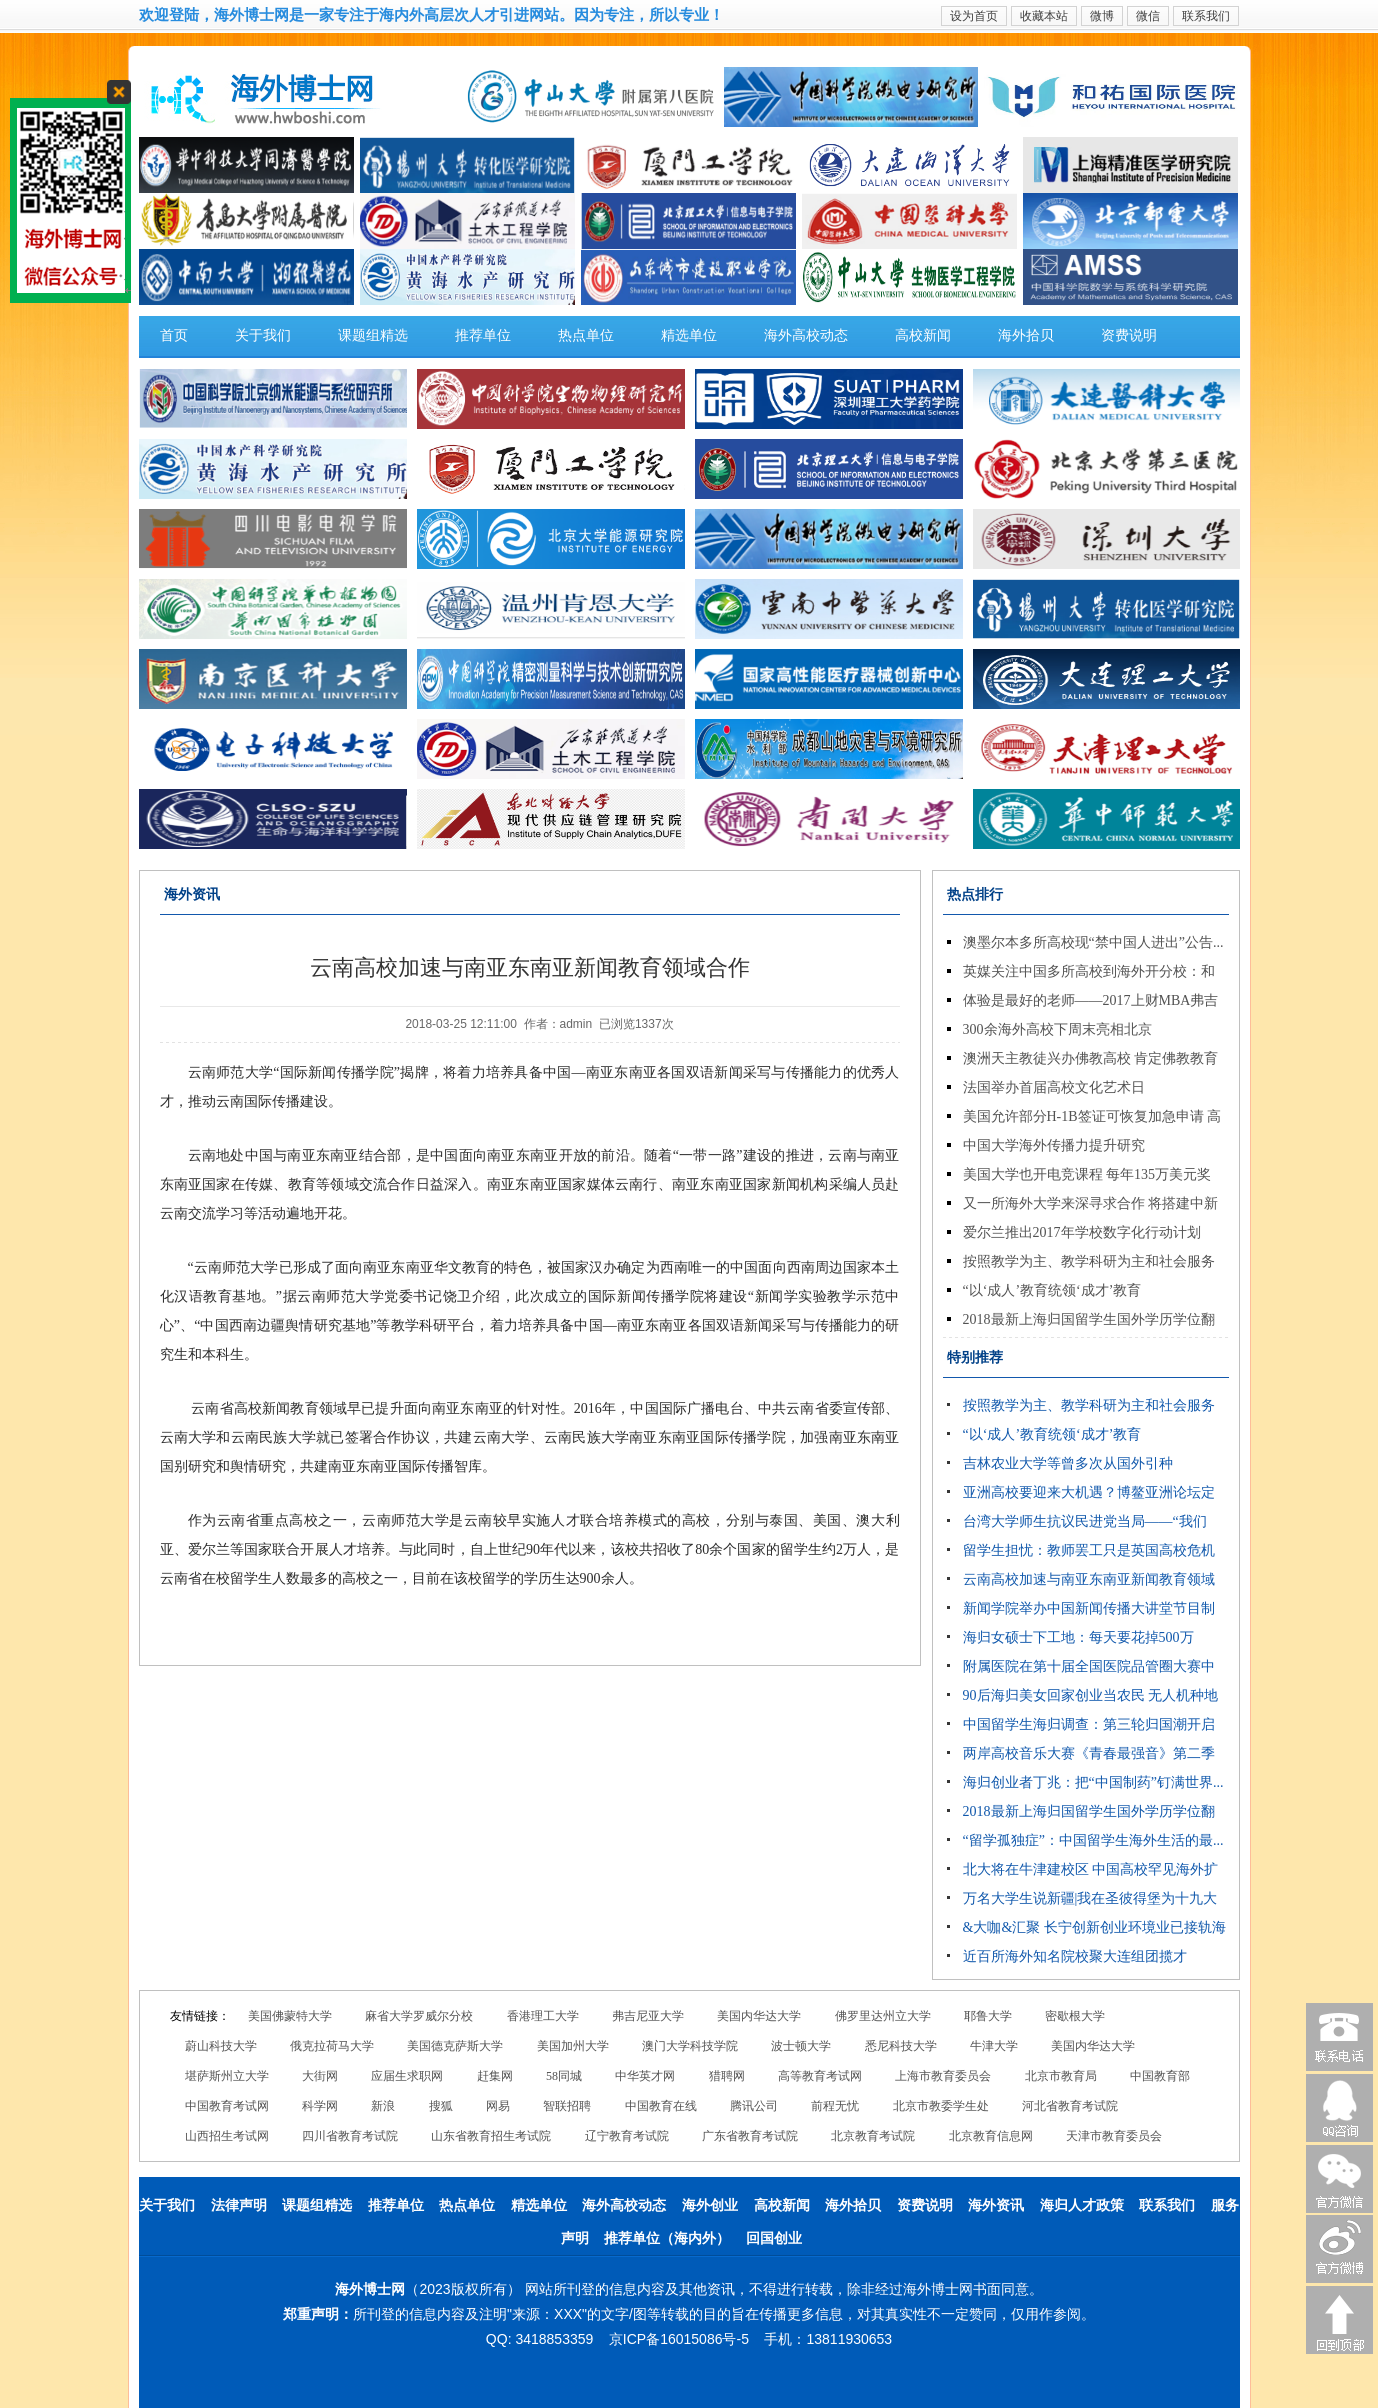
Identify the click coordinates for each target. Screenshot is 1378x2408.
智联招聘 (567, 2106)
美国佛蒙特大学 (290, 2016)
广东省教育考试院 (750, 2136)
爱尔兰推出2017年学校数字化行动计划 (1082, 1232)
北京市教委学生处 (941, 2106)
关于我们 (263, 335)
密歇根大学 (1075, 2016)
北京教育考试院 (873, 2136)
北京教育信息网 (991, 2136)
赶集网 (495, 2076)
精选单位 (689, 335)
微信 (1148, 16)
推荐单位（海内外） (667, 2238)
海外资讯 (996, 2205)
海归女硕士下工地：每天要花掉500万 (1078, 1637)
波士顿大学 (801, 2046)
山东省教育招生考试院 (491, 2136)
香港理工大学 (543, 2016)
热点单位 (586, 335)
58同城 (564, 2076)
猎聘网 (727, 2076)
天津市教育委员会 (1114, 2136)
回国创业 (774, 2238)
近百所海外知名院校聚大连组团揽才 (1075, 1956)
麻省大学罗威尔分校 (419, 2016)
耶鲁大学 (988, 2016)
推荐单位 (483, 335)
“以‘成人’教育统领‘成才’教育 (1052, 1290)
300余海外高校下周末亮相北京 (1057, 1029)
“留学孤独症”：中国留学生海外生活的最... (1093, 1840)
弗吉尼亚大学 (648, 2016)
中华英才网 (645, 2076)
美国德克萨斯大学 (455, 2046)
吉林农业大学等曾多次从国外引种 (1068, 1463)
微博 (1102, 16)
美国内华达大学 (759, 2016)
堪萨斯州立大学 (227, 2076)
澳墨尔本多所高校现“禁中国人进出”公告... (1093, 942)
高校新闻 (923, 335)
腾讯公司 (754, 2106)
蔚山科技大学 (221, 2046)
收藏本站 (1044, 16)
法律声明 (239, 2205)
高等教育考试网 (820, 2076)
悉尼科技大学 (901, 2046)
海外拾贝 (1026, 335)
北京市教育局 (1061, 2076)
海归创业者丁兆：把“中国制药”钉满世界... (1093, 1782)
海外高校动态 (806, 335)
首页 (174, 335)
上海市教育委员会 (943, 2076)
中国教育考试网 (227, 2106)
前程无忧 (835, 2106)
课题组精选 (373, 335)
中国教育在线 (661, 2106)
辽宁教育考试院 (627, 2136)
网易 (498, 2106)
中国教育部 (1160, 2076)
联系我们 (1206, 16)
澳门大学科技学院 (690, 2046)
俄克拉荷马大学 (332, 2046)
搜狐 (441, 2106)
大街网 (320, 2076)
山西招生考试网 (227, 2136)
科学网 (320, 2106)
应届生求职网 (407, 2076)
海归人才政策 (1082, 2205)
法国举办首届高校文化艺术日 (1054, 1087)
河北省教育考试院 (1070, 2106)
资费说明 (1129, 335)
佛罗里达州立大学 (883, 2016)
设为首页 (974, 16)
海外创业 (710, 2205)
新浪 (383, 2106)
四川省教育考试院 (350, 2136)
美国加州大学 (573, 2046)
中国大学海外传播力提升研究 (1054, 1145)
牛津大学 (994, 2046)
